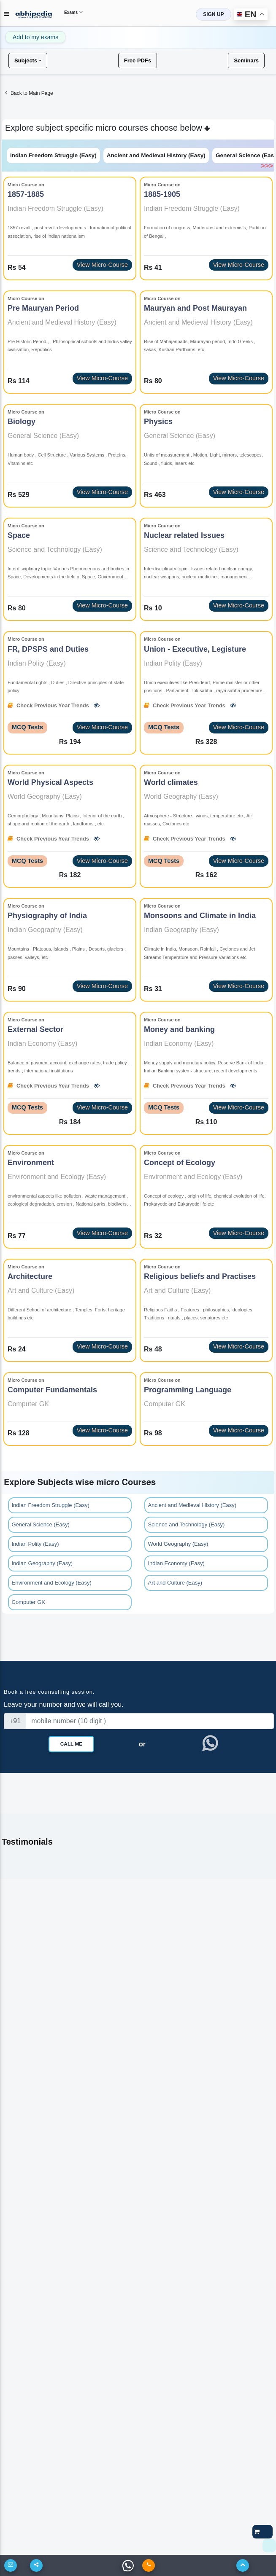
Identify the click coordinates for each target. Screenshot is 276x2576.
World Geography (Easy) (178, 1544)
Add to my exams (35, 37)
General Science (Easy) (41, 1524)
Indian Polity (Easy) (35, 1544)
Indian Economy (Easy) (176, 1563)
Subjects (25, 60)
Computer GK (28, 1602)
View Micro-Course (102, 264)
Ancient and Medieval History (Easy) (156, 155)
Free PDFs (137, 60)
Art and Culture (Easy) (175, 1582)
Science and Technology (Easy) (186, 1524)
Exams (73, 12)
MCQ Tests (27, 727)
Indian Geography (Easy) (42, 1563)
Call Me (71, 1744)
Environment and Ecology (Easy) (52, 1582)
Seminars (246, 60)
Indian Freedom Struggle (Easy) (53, 155)
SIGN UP (213, 14)
